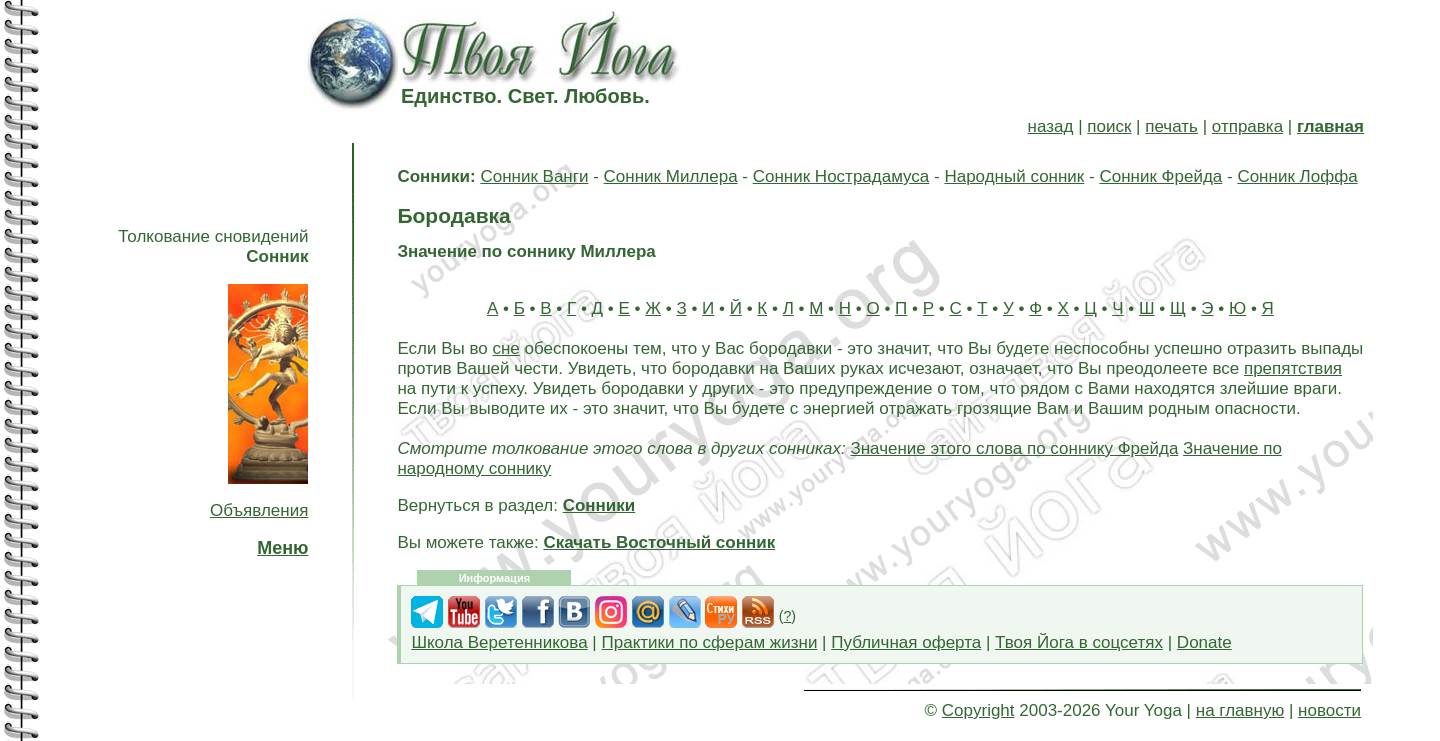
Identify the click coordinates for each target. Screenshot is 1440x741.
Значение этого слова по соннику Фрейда (1014, 448)
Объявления (259, 510)
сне (505, 348)
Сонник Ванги (534, 176)
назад (1051, 126)
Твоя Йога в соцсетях (1079, 642)
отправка (1247, 126)
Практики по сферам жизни (710, 642)
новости (1329, 710)
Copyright (978, 710)
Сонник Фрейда (1160, 176)
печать (1171, 126)
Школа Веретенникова (499, 642)
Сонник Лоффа (1297, 176)
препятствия (1293, 368)
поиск (1109, 126)
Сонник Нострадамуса (841, 176)
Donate (1204, 642)
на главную (1240, 710)
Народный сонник (1014, 176)
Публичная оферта (906, 642)
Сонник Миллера (671, 176)
